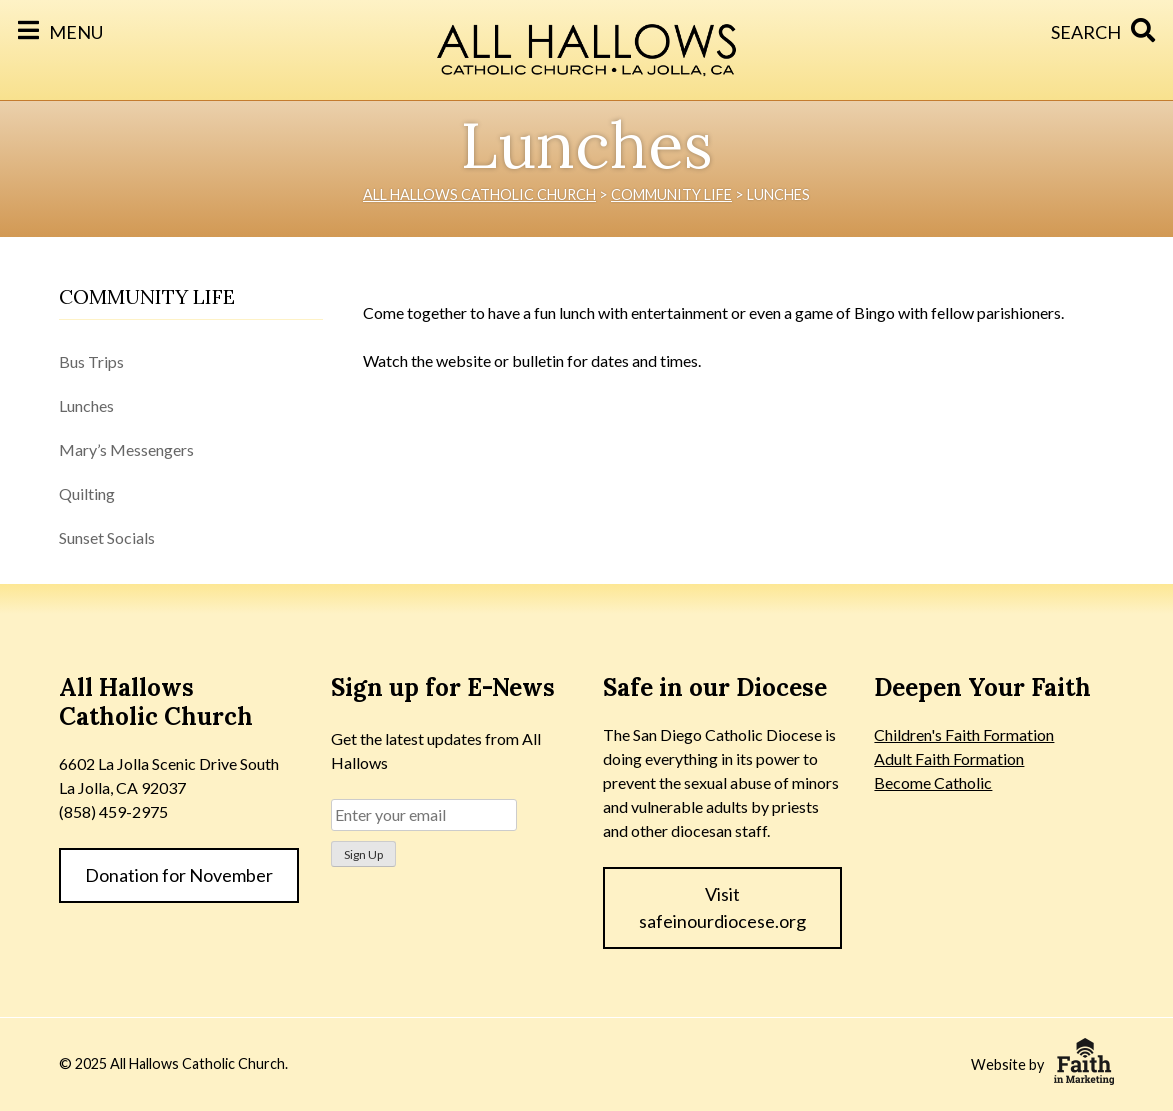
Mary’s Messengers (126, 449)
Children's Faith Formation (964, 734)
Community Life (147, 296)
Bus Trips (91, 361)
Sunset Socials (107, 537)
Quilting (87, 493)
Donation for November (179, 875)
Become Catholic (933, 782)
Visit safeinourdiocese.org (722, 907)
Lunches (86, 405)
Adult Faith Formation (949, 758)
